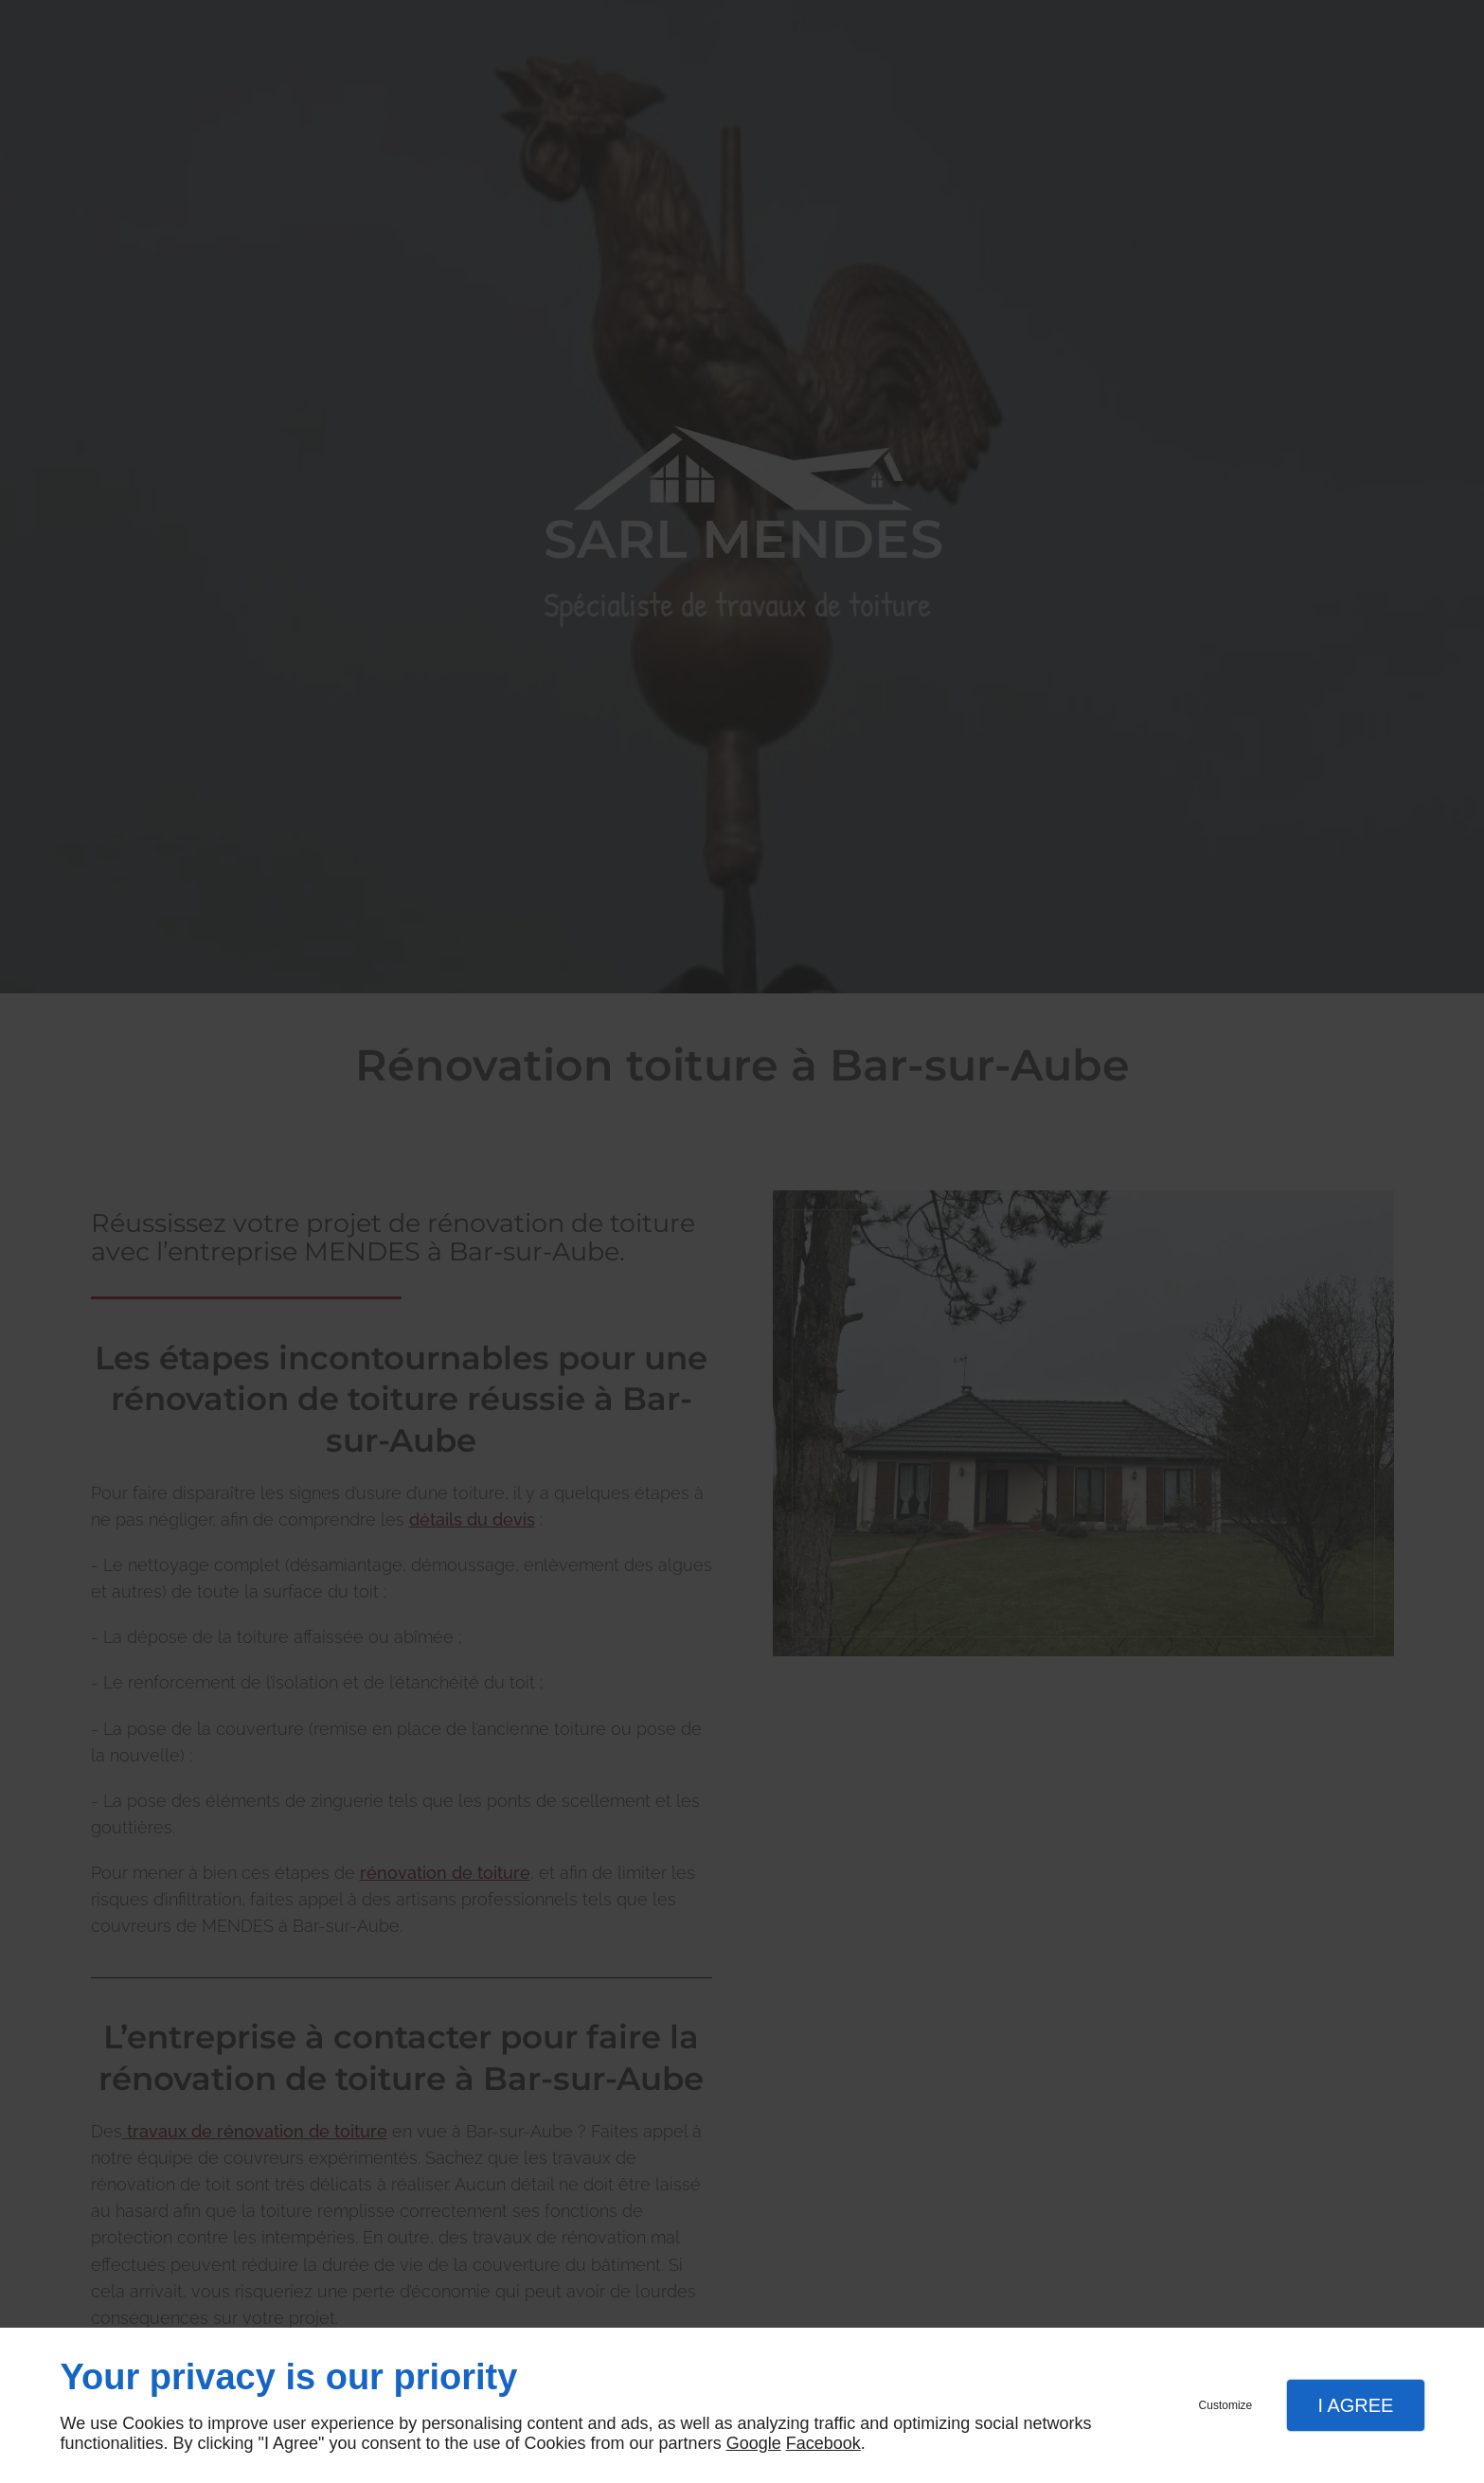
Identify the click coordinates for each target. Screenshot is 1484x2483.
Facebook (823, 2443)
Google (753, 2443)
